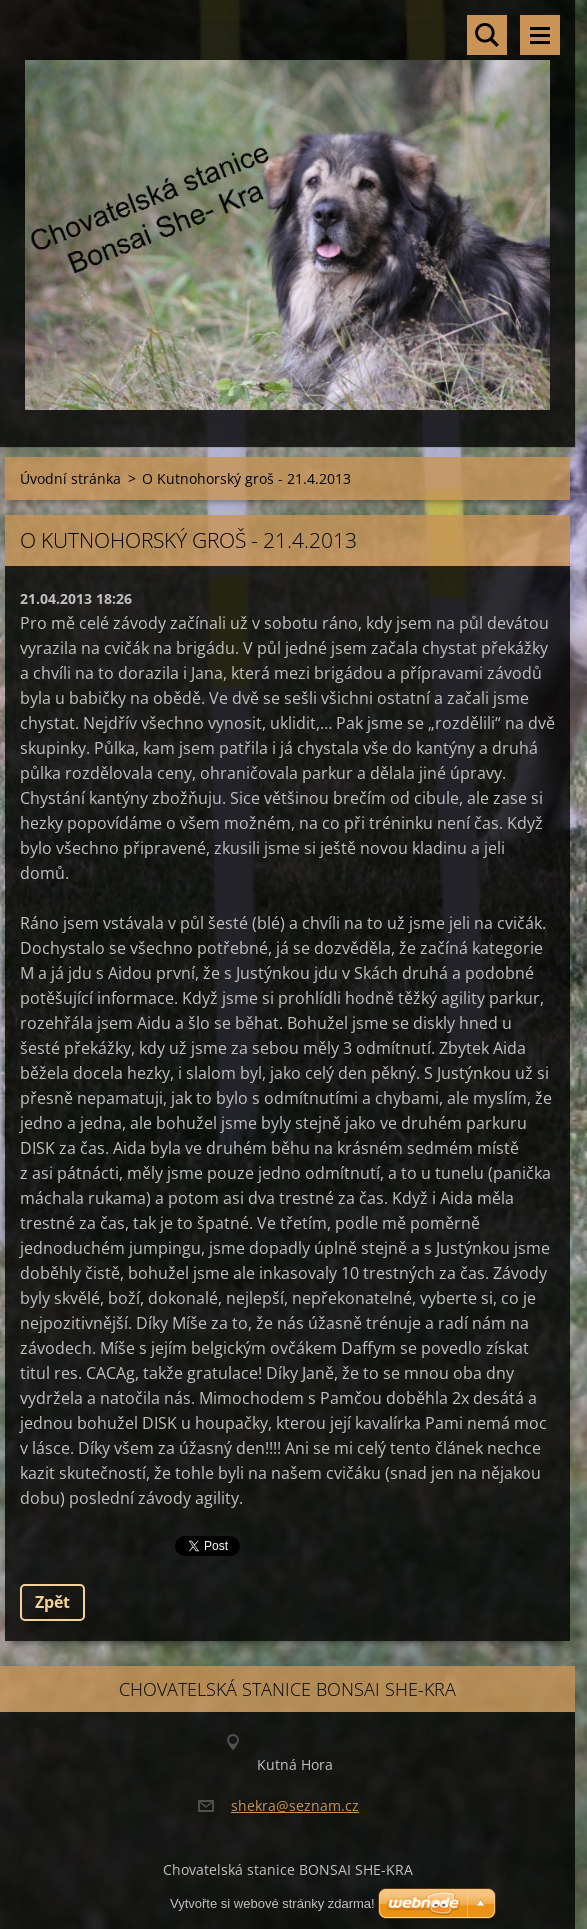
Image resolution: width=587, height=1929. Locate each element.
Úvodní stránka (70, 478)
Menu (540, 35)
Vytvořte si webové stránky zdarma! (272, 1903)
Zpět (52, 1602)
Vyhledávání (487, 35)
